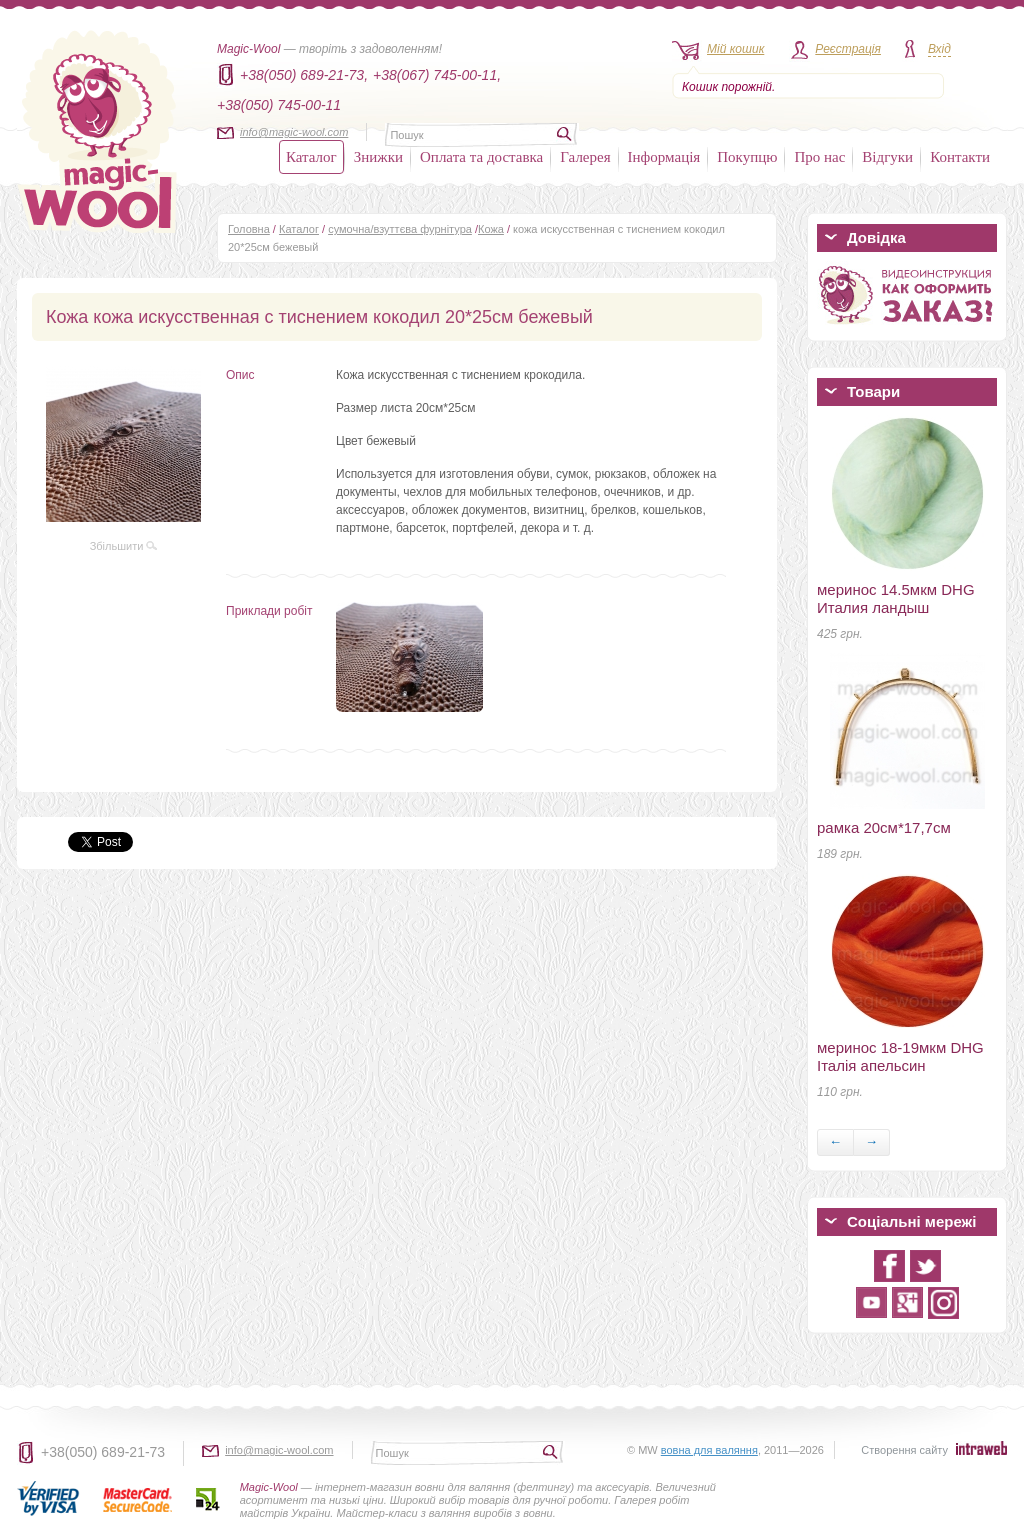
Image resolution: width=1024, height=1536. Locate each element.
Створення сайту (904, 1450)
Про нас (819, 157)
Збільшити (124, 546)
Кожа (491, 229)
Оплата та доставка (481, 157)
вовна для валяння (709, 1450)
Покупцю (747, 157)
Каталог (311, 157)
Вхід (939, 49)
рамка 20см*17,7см (884, 827)
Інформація (664, 157)
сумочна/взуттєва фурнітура (400, 229)
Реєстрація (848, 49)
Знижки (378, 157)
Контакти (960, 157)
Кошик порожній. (728, 87)
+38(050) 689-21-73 (103, 1452)
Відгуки (887, 157)
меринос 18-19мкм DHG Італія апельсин (900, 1056)
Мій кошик (735, 49)
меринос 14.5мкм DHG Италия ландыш (896, 598)
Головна (249, 229)
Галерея (585, 157)
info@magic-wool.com (294, 132)
